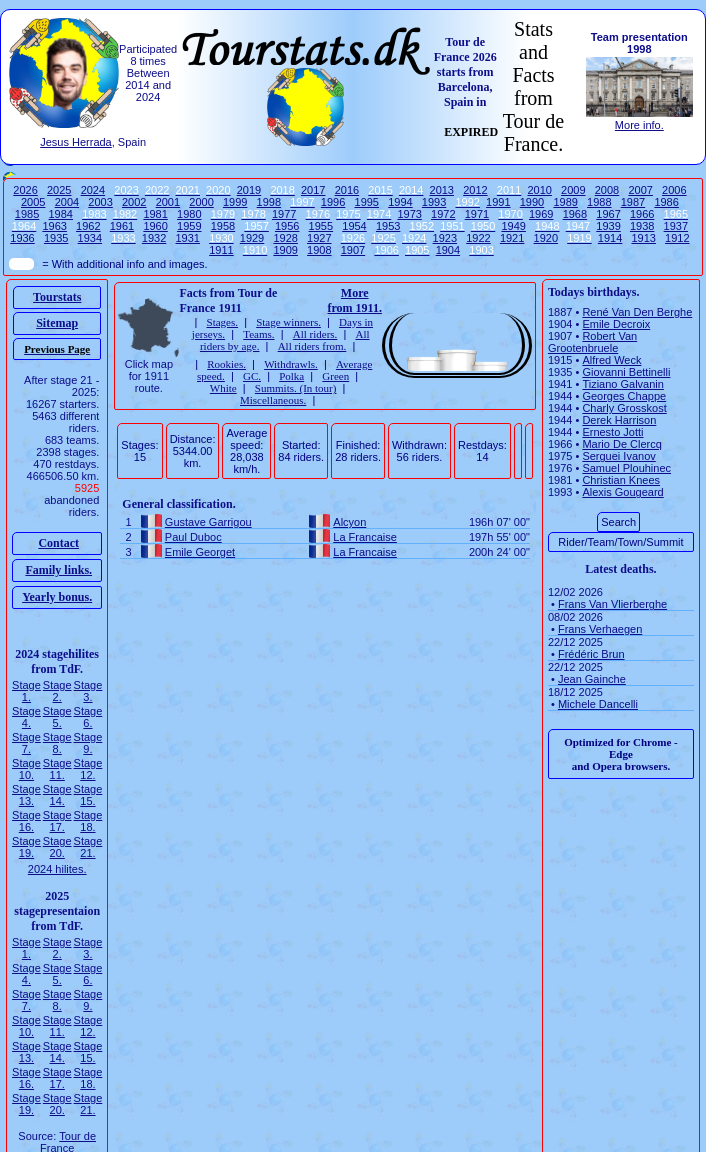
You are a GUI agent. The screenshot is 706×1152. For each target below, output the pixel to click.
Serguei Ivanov (618, 456)
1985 (27, 214)
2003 (100, 202)
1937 (676, 226)
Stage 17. (57, 821)
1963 (54, 226)
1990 (532, 202)
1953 (388, 226)
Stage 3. (88, 691)
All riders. (315, 334)
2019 (249, 190)
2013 (442, 190)
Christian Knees (621, 480)
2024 (93, 190)
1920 (546, 238)
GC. (252, 376)
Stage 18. (88, 821)
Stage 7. (26, 743)
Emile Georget (200, 552)
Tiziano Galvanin (623, 384)
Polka (291, 376)
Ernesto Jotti (612, 432)
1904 (448, 250)
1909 (285, 250)
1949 (513, 226)
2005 (33, 202)
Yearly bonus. (57, 597)
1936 (22, 238)
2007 (640, 190)
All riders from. (312, 346)
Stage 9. (88, 743)
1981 (155, 214)
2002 (134, 202)
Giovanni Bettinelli (626, 372)
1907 (353, 250)
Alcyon (349, 522)
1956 (287, 226)
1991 (498, 202)
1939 (608, 226)
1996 (333, 202)
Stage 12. (88, 769)
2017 (313, 190)
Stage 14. (57, 795)
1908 (319, 250)
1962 (88, 226)
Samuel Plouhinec (626, 468)
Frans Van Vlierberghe (612, 604)
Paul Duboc (193, 537)
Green (335, 376)
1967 (608, 214)
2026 (25, 190)
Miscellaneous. (273, 400)
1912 (677, 238)
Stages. (222, 322)
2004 (67, 202)
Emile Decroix (616, 324)
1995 (367, 202)
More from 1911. (354, 300)
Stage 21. (88, 847)
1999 (235, 202)
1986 (666, 202)
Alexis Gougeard (622, 492)
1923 (445, 238)
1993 (434, 202)
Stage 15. (88, 795)
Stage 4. (26, 717)
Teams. (258, 334)
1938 (642, 226)
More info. (639, 125)
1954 (354, 226)
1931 (188, 238)
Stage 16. (26, 821)
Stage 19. (26, 847)
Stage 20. (57, 847)
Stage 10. (26, 769)
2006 (674, 190)
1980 (189, 214)
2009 (573, 190)
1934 (90, 238)
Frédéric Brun (591, 654)
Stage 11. (57, 769)
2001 (168, 202)
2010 (539, 190)
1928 (285, 238)
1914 (610, 238)
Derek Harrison (619, 420)
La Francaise (365, 537)
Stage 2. (57, 691)
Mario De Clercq (621, 444)
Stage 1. (26, 691)
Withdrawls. (291, 364)
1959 (189, 226)
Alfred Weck (611, 360)
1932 (154, 238)
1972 (443, 214)
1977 (284, 214)
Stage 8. (57, 743)
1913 (643, 238)
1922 (478, 238)
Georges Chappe (624, 396)
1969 (541, 214)
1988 (599, 202)
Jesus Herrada (76, 142)
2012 (475, 190)
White (223, 388)
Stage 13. (26, 795)
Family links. (58, 570)
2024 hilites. (57, 869)
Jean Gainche (592, 679)
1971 (477, 214)
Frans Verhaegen (600, 629)
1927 (319, 238)
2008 (607, 190)
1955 (321, 226)
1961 (122, 226)
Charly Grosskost (624, 408)
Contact (58, 543)
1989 (565, 202)
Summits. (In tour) (296, 388)
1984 (61, 214)
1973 (409, 214)
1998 (269, 202)
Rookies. (226, 364)
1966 (642, 214)
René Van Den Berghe (637, 312)
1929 (252, 238)
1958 (223, 226)
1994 (400, 202)
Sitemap (57, 323)
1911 (221, 250)
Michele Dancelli (598, 704)
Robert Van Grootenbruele (592, 342)
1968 (575, 214)
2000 (201, 202)
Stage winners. (288, 322)
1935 (56, 238)
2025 (59, 190)
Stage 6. (88, 717)
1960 (155, 226)
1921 (512, 238)
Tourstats (57, 297)
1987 (633, 202)
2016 (347, 190)
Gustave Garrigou (208, 522)
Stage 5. (57, 717)
